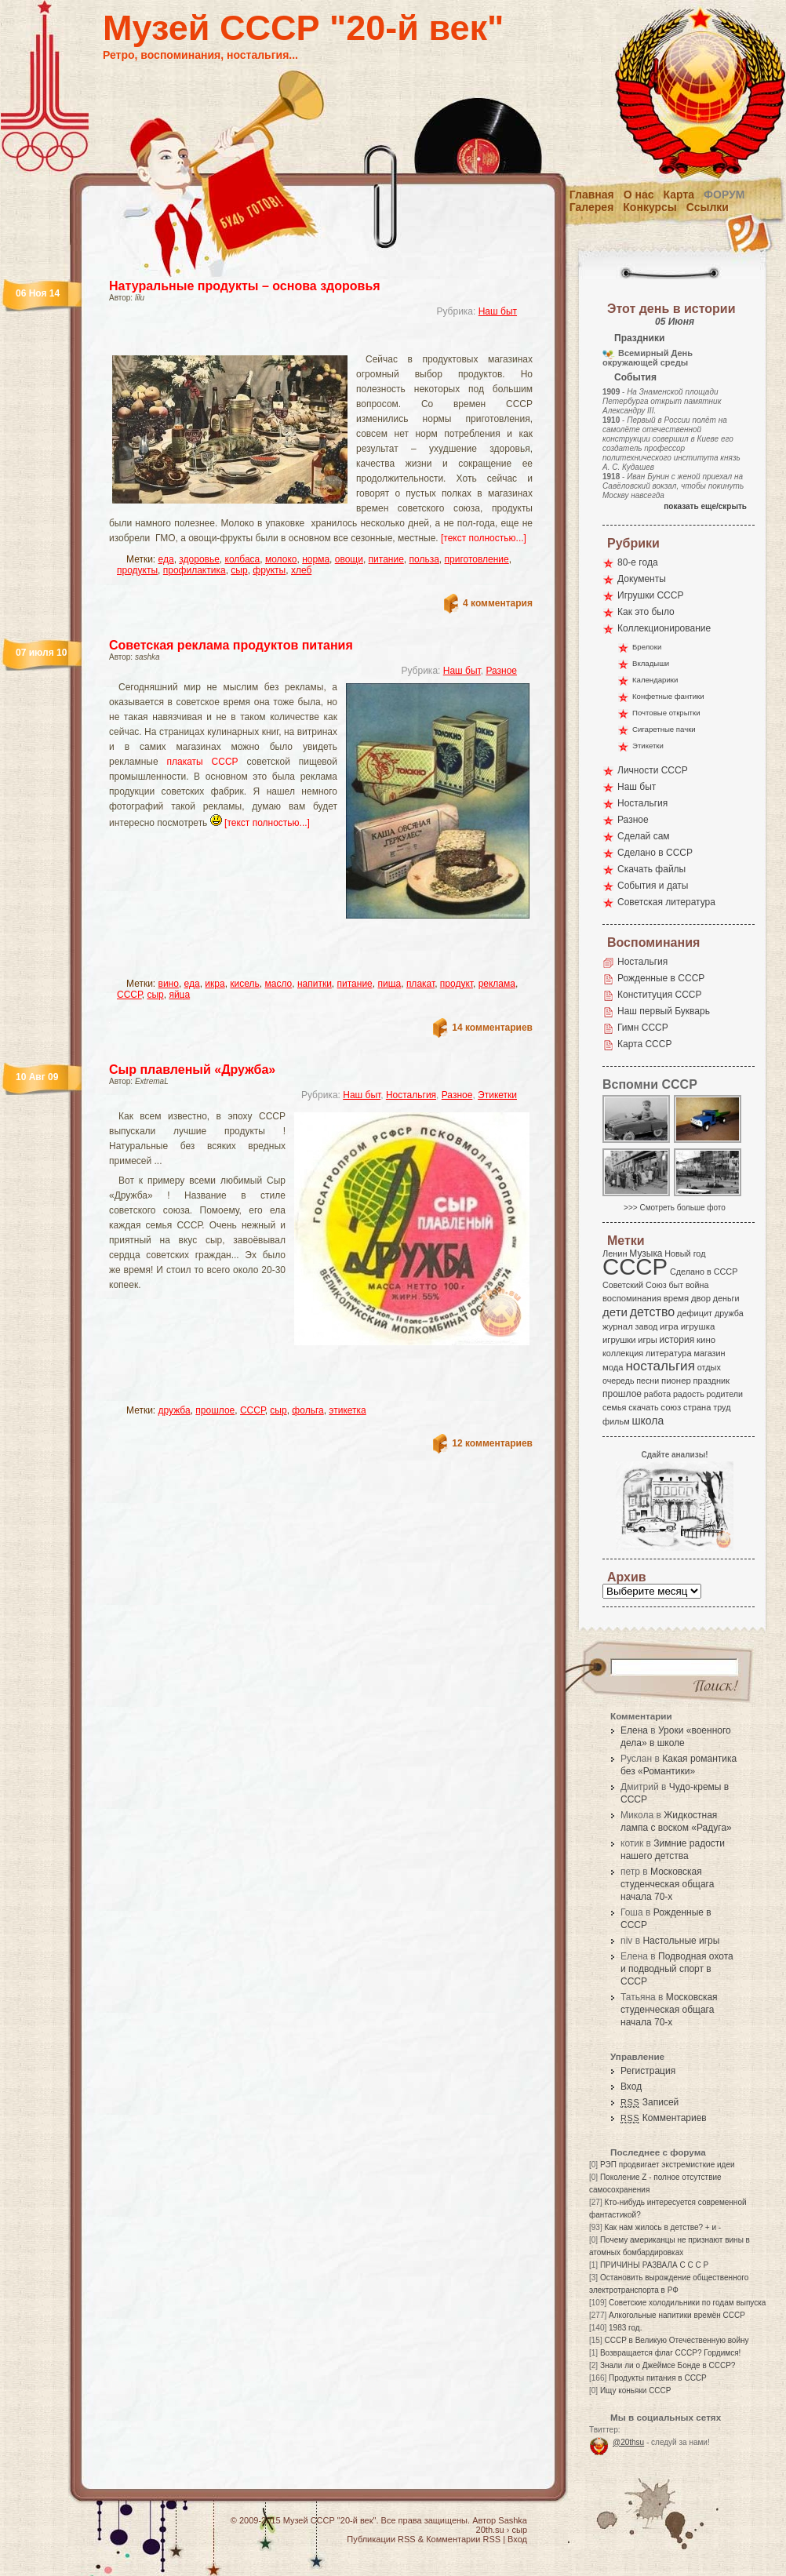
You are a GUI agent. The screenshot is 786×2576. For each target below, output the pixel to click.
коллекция (622, 1353)
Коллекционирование (664, 628)
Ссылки (707, 207)
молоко (281, 559)
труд (721, 1407)
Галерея (591, 207)
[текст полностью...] (483, 538)
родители (724, 1394)
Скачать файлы (651, 869)
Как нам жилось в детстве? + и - (662, 2227)
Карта (679, 194)
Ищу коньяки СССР (635, 2390)
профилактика (194, 570)
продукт (456, 983)
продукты (137, 570)
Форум (724, 194)
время (676, 1298)
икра (214, 983)
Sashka (512, 2520)
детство (652, 1311)
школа (647, 1420)
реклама (497, 983)
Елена (634, 1730)
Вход (631, 2086)
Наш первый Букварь (663, 1011)
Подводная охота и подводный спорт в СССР (676, 1969)
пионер (676, 1380)
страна (697, 1407)
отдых (709, 1367)
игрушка (698, 1326)
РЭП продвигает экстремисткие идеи (667, 2164)
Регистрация (647, 2070)
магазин (709, 1353)
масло (279, 983)
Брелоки (646, 646)
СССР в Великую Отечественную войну (676, 2340)
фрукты (269, 570)
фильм (616, 1421)
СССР (129, 994)
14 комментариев (492, 1027)
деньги (726, 1298)
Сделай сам (643, 836)
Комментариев (663, 2117)
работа (657, 1394)
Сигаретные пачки (664, 729)
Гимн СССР (642, 1027)
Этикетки (497, 1095)
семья (614, 1407)
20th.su (490, 2529)
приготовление (477, 559)
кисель (244, 983)
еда (166, 559)
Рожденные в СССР (660, 978)
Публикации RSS (381, 2539)
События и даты (652, 885)
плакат (420, 983)
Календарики (655, 679)
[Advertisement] (233, 946)
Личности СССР (652, 770)
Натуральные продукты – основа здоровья (244, 286)
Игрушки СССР (650, 595)
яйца (179, 994)
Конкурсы (649, 207)
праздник (711, 1380)
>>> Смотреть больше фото (675, 1207)
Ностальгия (411, 1095)
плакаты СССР (202, 761)
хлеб (301, 570)
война (697, 1285)
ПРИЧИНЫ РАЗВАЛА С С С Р (654, 2265)
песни (647, 1380)
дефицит (694, 1313)
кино (706, 1339)
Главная (591, 194)
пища (389, 983)
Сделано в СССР (655, 852)
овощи (349, 559)
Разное (501, 670)
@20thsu (628, 2442)
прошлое (215, 1410)
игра (669, 1326)
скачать (643, 1407)
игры (647, 1339)
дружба (174, 1410)
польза (424, 559)
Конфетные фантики (668, 696)
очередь (618, 1380)
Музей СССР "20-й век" (303, 28)
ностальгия (659, 1366)
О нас (639, 194)
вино (168, 983)
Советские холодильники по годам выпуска (687, 2302)
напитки (314, 983)
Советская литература (666, 902)
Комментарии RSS (463, 2539)
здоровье (199, 559)
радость (688, 1394)
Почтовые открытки (666, 712)
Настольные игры (680, 1940)
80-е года (637, 562)
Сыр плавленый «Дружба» (192, 1069)
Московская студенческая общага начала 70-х (667, 1884)
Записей (649, 2102)
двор (701, 1298)
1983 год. (625, 2327)
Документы (641, 578)
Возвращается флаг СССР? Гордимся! (670, 2353)
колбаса (242, 559)
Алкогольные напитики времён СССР (677, 2315)
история (677, 1339)
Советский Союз (634, 1285)
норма (315, 559)
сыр (239, 570)
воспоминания (631, 1298)
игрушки (619, 1339)
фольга (307, 1410)
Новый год (684, 1253)
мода (613, 1367)
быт (675, 1285)
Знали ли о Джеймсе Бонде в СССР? (668, 2365)
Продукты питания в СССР (658, 2378)
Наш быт (498, 311)
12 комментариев (492, 1443)
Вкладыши (650, 663)
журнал (617, 1326)
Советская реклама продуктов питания (231, 645)
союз (670, 1407)
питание (386, 559)
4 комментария (498, 603)
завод (646, 1326)
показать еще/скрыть (705, 506)
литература (669, 1353)
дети (615, 1312)
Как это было (646, 611)
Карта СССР (644, 1044)
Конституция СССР (659, 994)
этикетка (347, 1410)
